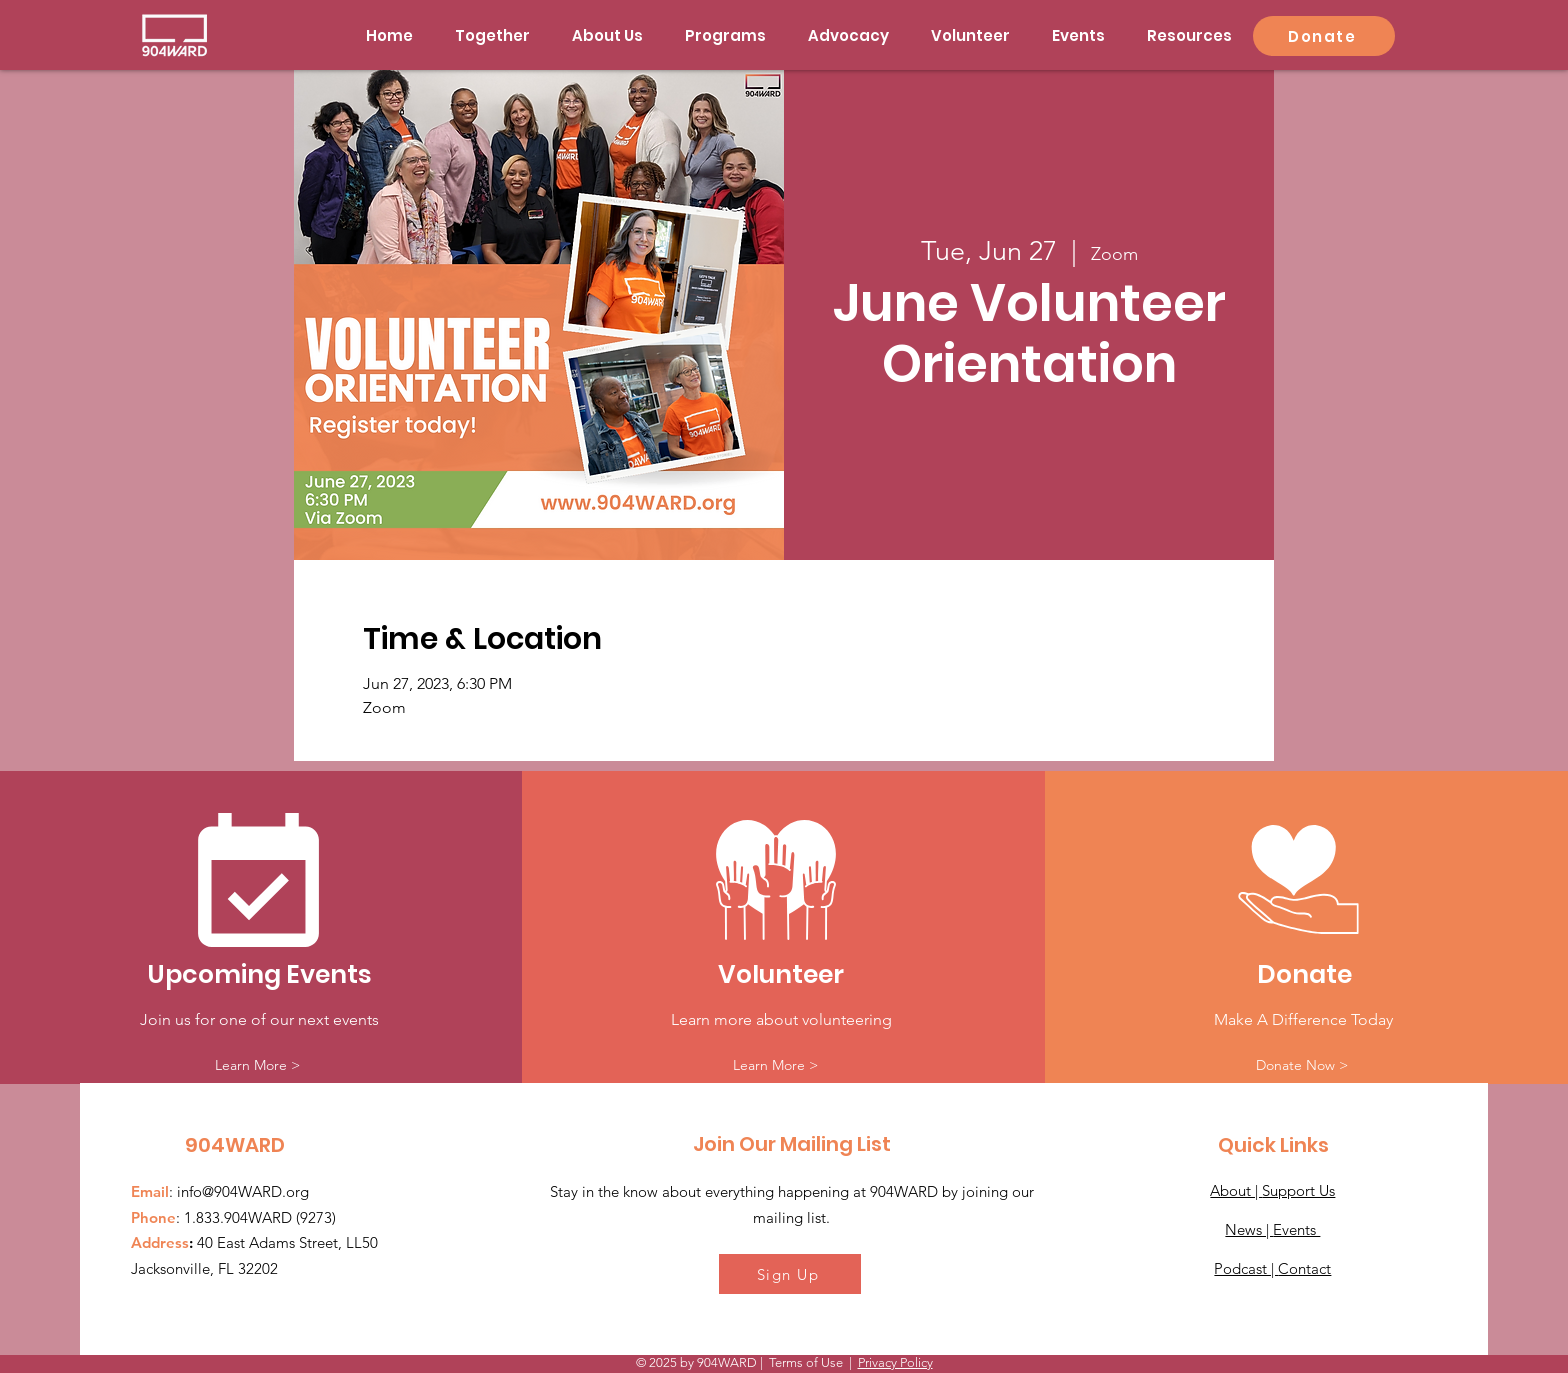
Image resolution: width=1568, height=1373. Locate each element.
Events (1296, 1229)
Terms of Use (806, 1362)
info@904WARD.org (243, 1191)
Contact (1304, 1268)
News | (1249, 1229)
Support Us (1298, 1190)
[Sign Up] (790, 1274)
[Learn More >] (258, 1065)
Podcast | (1246, 1268)
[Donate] (1324, 36)
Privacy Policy (895, 1362)
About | (1236, 1190)
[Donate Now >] (1302, 1065)
